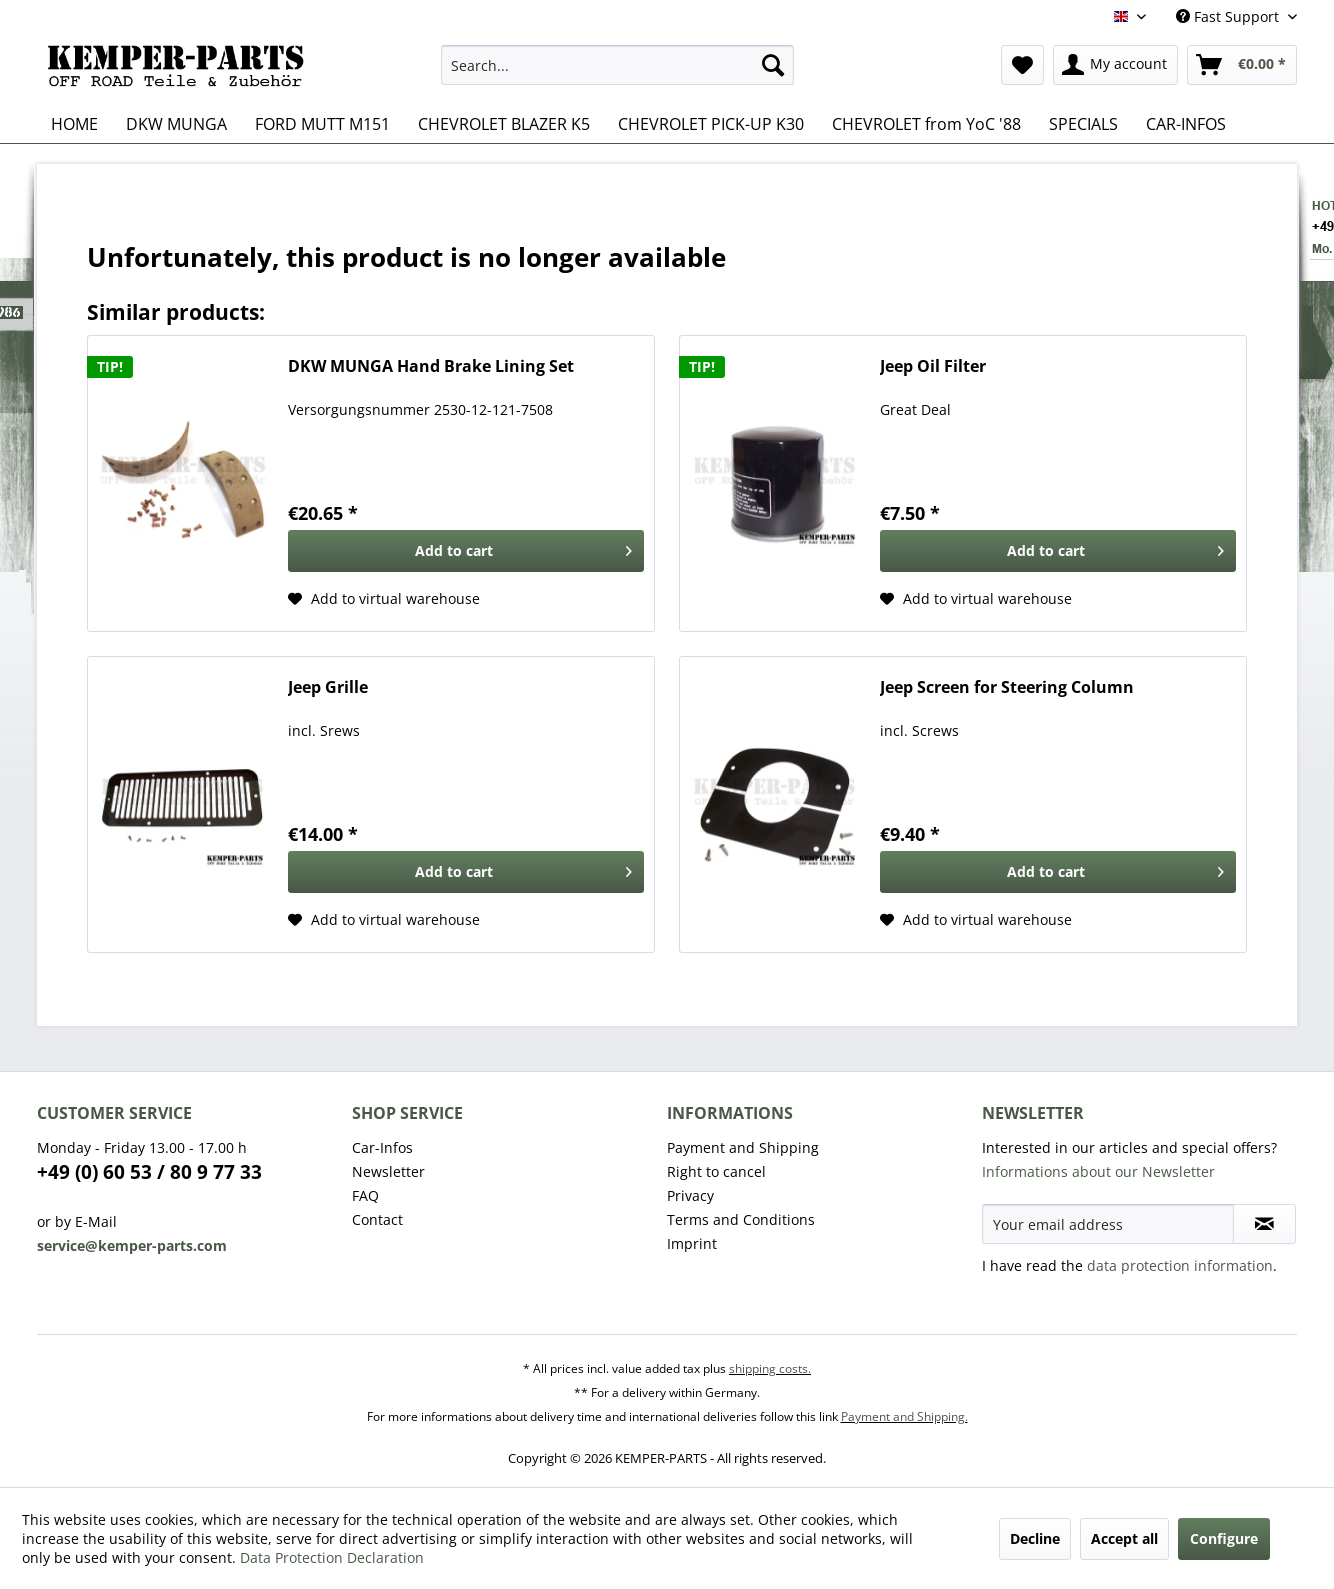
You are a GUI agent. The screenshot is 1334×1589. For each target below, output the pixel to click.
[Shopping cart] (1242, 65)
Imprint (692, 1243)
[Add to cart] (466, 551)
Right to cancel (716, 1171)
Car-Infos (382, 1147)
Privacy (690, 1195)
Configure (1224, 1538)
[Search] (773, 65)
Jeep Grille (328, 687)
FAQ (365, 1195)
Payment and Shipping (743, 1147)
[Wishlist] (1022, 65)
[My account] (1115, 65)
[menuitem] (617, 65)
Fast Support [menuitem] (1229, 16)
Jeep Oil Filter (933, 366)
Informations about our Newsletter (1098, 1171)
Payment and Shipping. (904, 1416)
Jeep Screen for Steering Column (1007, 687)
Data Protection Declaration (332, 1557)
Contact (377, 1219)
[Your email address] (1108, 1224)
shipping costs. (770, 1368)
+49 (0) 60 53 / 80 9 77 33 (149, 1172)
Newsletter (388, 1171)
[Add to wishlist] (384, 599)
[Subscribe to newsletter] (1264, 1224)
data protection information (1180, 1265)
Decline (1035, 1538)
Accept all (1124, 1538)
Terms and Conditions (741, 1219)
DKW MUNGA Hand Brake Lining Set (431, 366)
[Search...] (617, 65)
